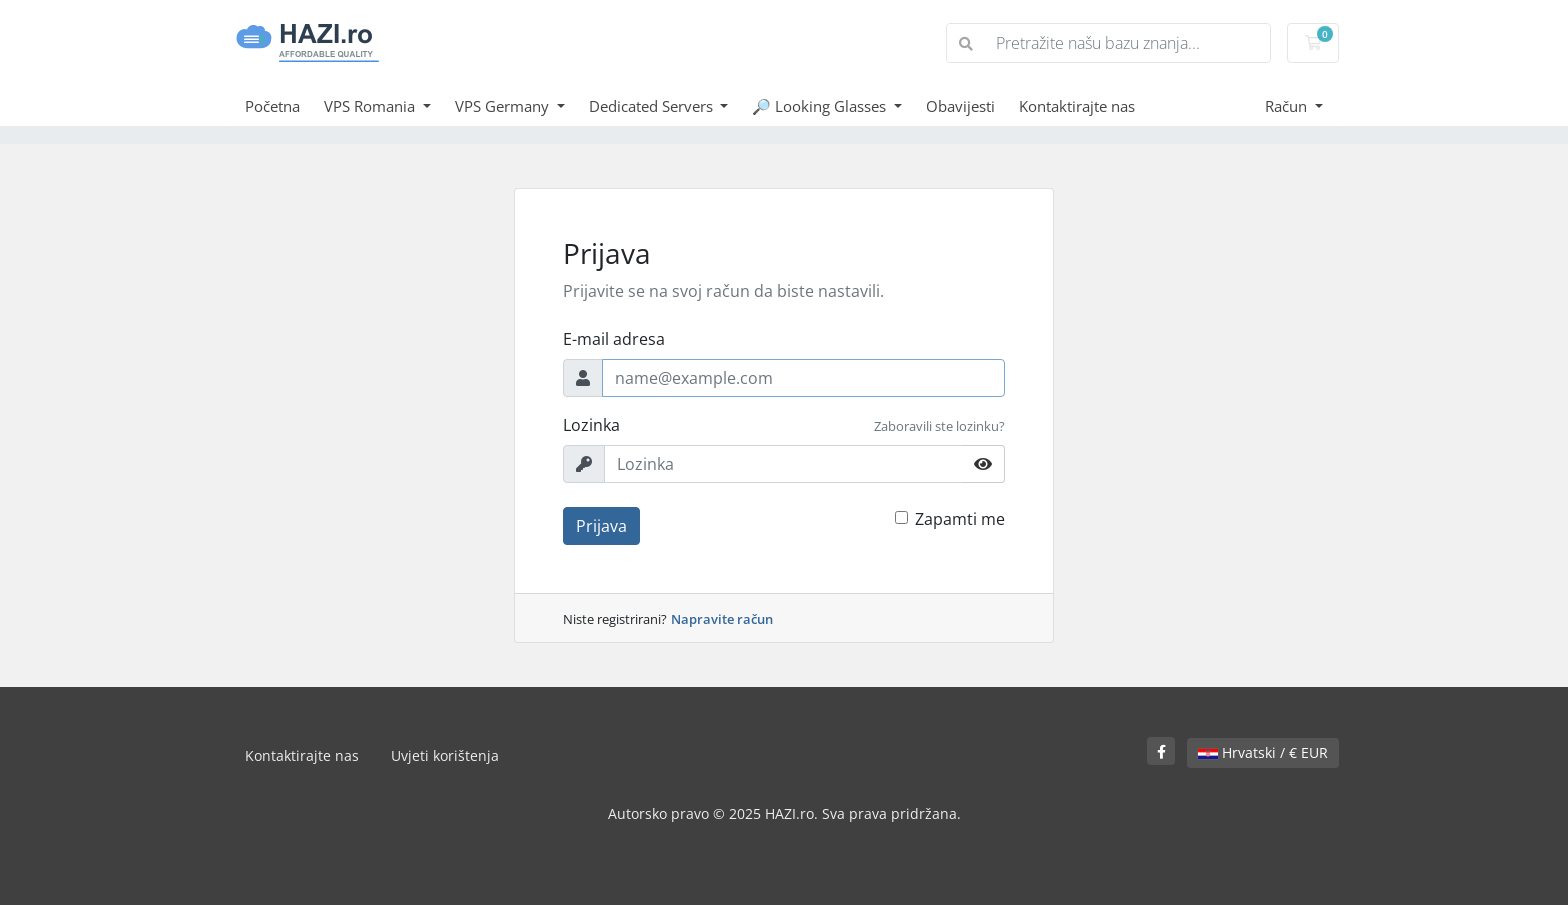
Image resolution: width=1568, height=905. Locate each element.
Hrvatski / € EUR (1263, 752)
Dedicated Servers (653, 106)
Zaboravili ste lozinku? (939, 426)
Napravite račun (722, 619)
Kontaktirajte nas (1077, 106)
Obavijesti (960, 106)
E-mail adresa (614, 339)
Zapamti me (960, 519)
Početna (272, 106)
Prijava (601, 526)
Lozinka (591, 425)
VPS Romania (371, 106)
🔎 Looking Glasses (821, 106)
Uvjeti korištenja (445, 755)
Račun (1288, 106)
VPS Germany (504, 106)
